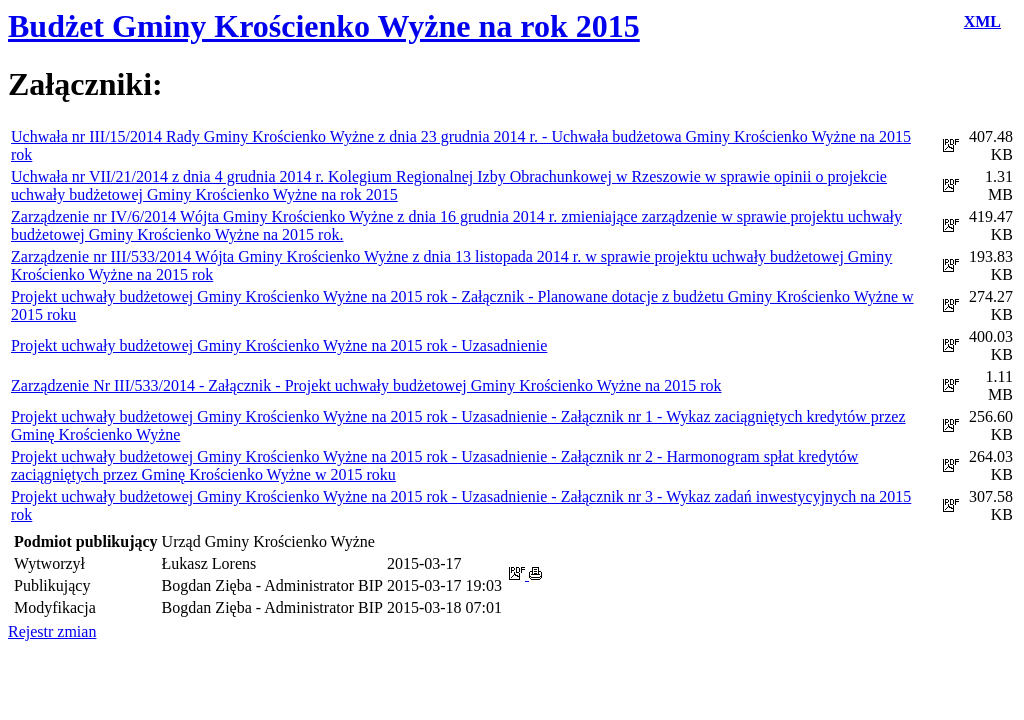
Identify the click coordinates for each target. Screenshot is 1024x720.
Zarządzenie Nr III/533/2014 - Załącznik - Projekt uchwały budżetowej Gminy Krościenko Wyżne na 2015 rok (366, 385)
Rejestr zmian (52, 631)
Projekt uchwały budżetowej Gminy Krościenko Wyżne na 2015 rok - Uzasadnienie (279, 345)
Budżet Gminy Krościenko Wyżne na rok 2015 (324, 26)
